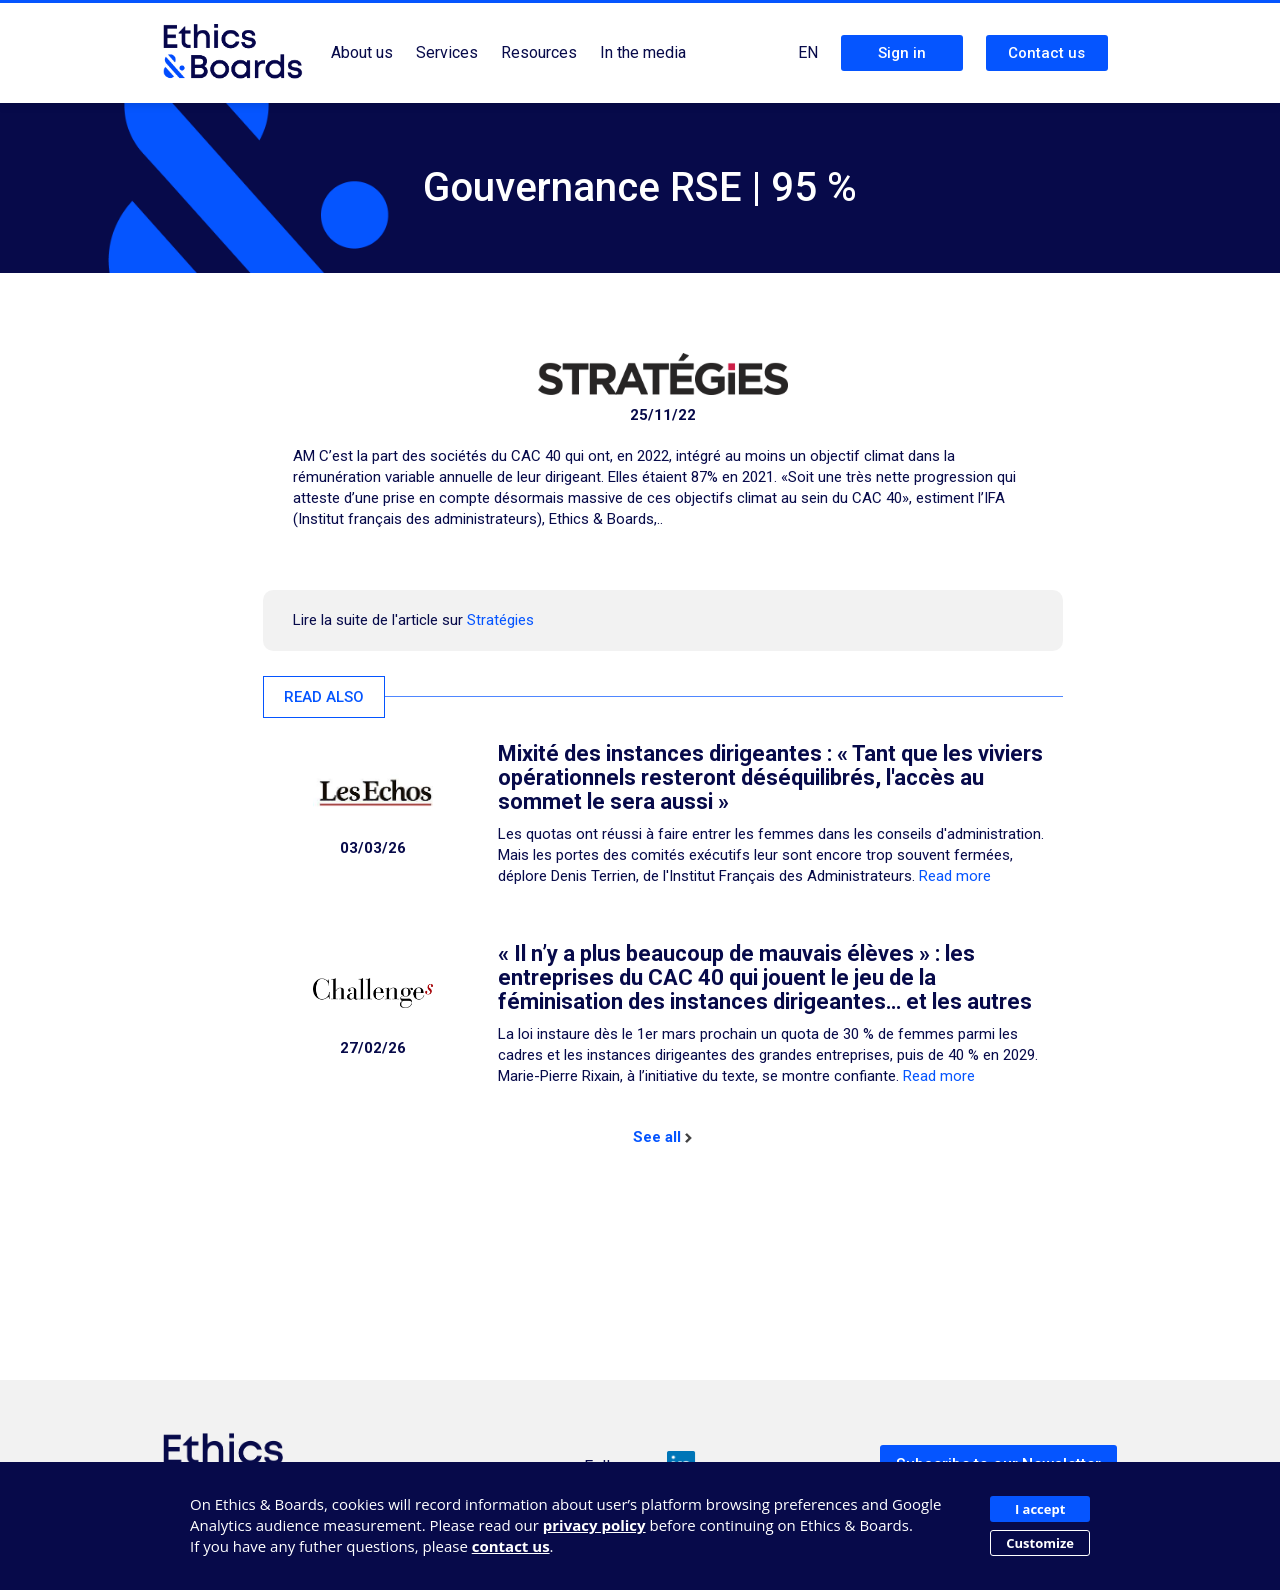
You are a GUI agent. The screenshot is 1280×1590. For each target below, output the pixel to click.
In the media (643, 52)
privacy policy (594, 1525)
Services (447, 52)
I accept (1040, 1509)
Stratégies (500, 620)
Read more (955, 876)
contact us (511, 1546)
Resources (539, 52)
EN (808, 52)
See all (662, 1137)
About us (362, 52)
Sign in (902, 53)
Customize (1040, 1543)
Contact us (1046, 53)
